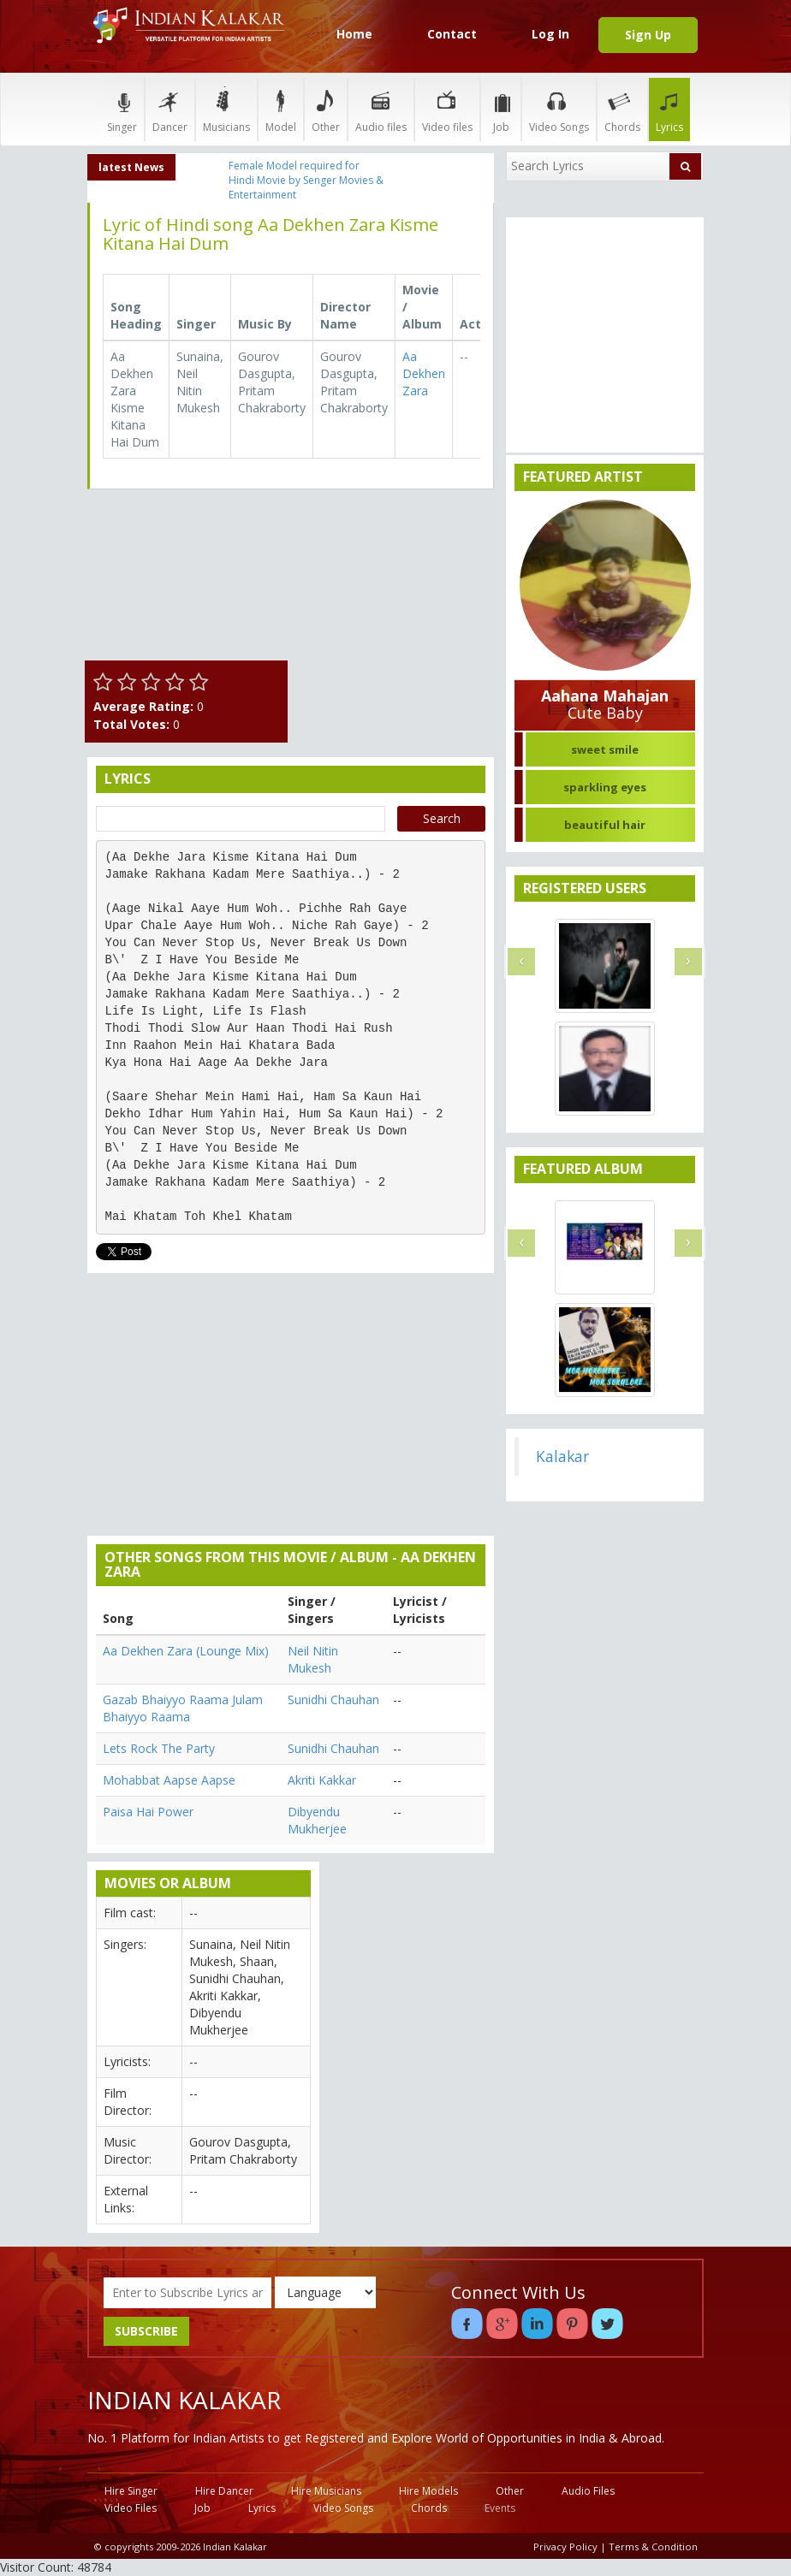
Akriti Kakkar (322, 1780)
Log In (550, 34)
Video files (447, 109)
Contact (452, 34)
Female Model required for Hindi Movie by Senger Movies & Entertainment (306, 180)
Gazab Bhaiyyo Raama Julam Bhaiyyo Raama (183, 1708)
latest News (131, 167)
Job (501, 109)
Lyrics (669, 109)
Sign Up (648, 35)
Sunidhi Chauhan (333, 1699)
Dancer (169, 109)
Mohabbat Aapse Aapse (169, 1780)
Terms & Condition (653, 2546)
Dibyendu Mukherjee (317, 1820)
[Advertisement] (396, 587)
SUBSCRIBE (146, 2331)
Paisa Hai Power (148, 1811)
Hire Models (428, 2491)
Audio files (381, 109)
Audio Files (588, 2491)
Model (280, 109)
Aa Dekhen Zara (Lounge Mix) (186, 1651)
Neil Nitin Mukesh (313, 1659)
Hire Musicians (326, 2491)
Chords (622, 109)
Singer (122, 109)
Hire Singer (131, 2491)
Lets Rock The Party (159, 1748)
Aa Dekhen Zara (423, 373)
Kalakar (562, 1456)
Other (326, 109)
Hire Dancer (224, 2491)
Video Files (130, 2508)
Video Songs (559, 109)
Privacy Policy (565, 2546)
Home (354, 34)
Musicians (226, 109)
